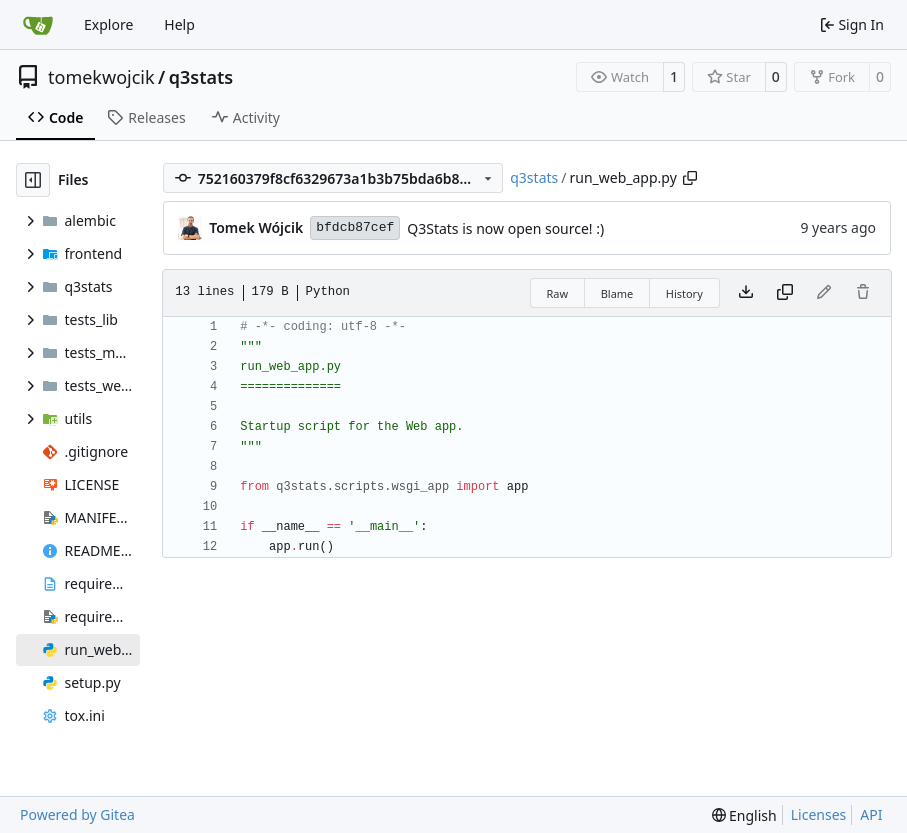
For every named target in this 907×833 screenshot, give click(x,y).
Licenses (819, 814)
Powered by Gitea (77, 814)
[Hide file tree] (33, 180)
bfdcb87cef (355, 227)
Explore (108, 24)
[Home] (38, 25)
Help (179, 24)
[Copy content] (785, 293)
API (871, 814)
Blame (617, 293)
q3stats (201, 77)
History (684, 293)
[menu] (744, 815)
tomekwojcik (101, 77)
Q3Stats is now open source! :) (505, 228)
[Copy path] (690, 178)
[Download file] (746, 293)
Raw (558, 293)
